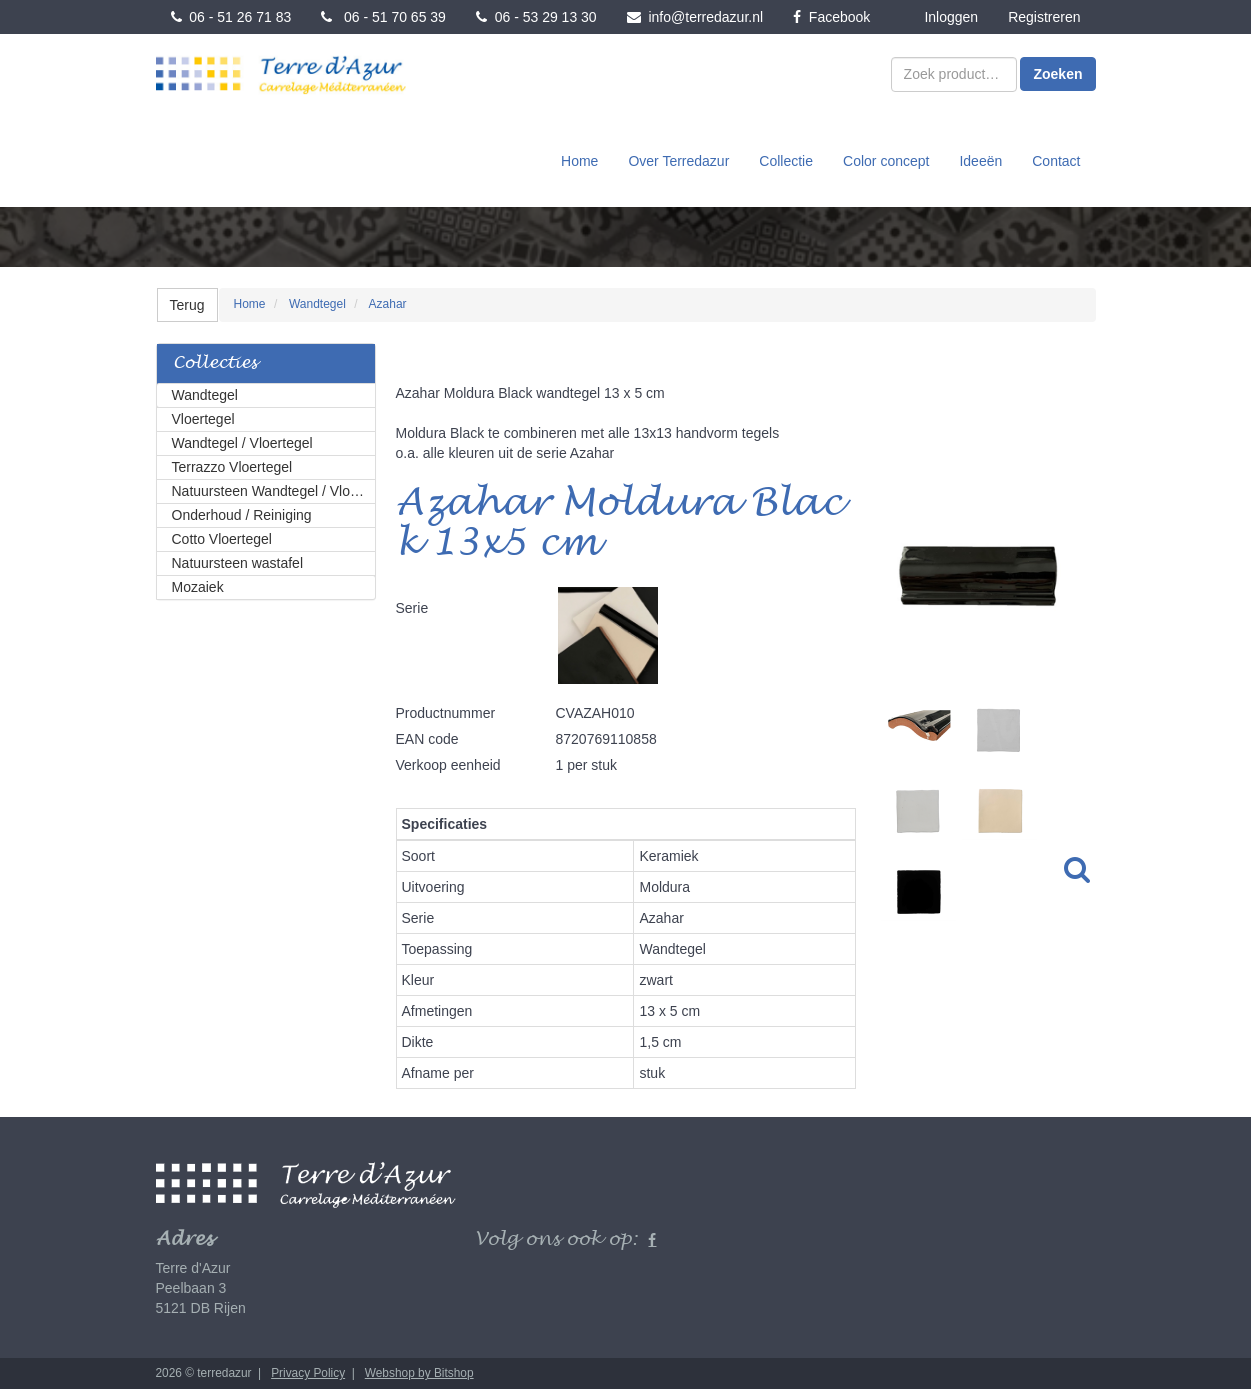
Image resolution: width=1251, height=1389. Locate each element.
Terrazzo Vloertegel (232, 467)
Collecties (215, 363)
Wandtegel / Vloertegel (242, 443)
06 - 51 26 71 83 (231, 17)
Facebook (831, 17)
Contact (1056, 161)
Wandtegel (205, 395)
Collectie (786, 161)
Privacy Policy (308, 1373)
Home (579, 161)
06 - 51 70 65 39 (383, 17)
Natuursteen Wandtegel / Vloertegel (274, 491)
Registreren (1044, 17)
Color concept (886, 161)
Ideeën (980, 161)
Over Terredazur (678, 161)
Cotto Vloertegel (222, 539)
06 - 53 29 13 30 (536, 17)
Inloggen (951, 17)
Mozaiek (198, 587)
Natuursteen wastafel (238, 563)
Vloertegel (203, 419)
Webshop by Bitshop (419, 1373)
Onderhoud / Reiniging (242, 515)
